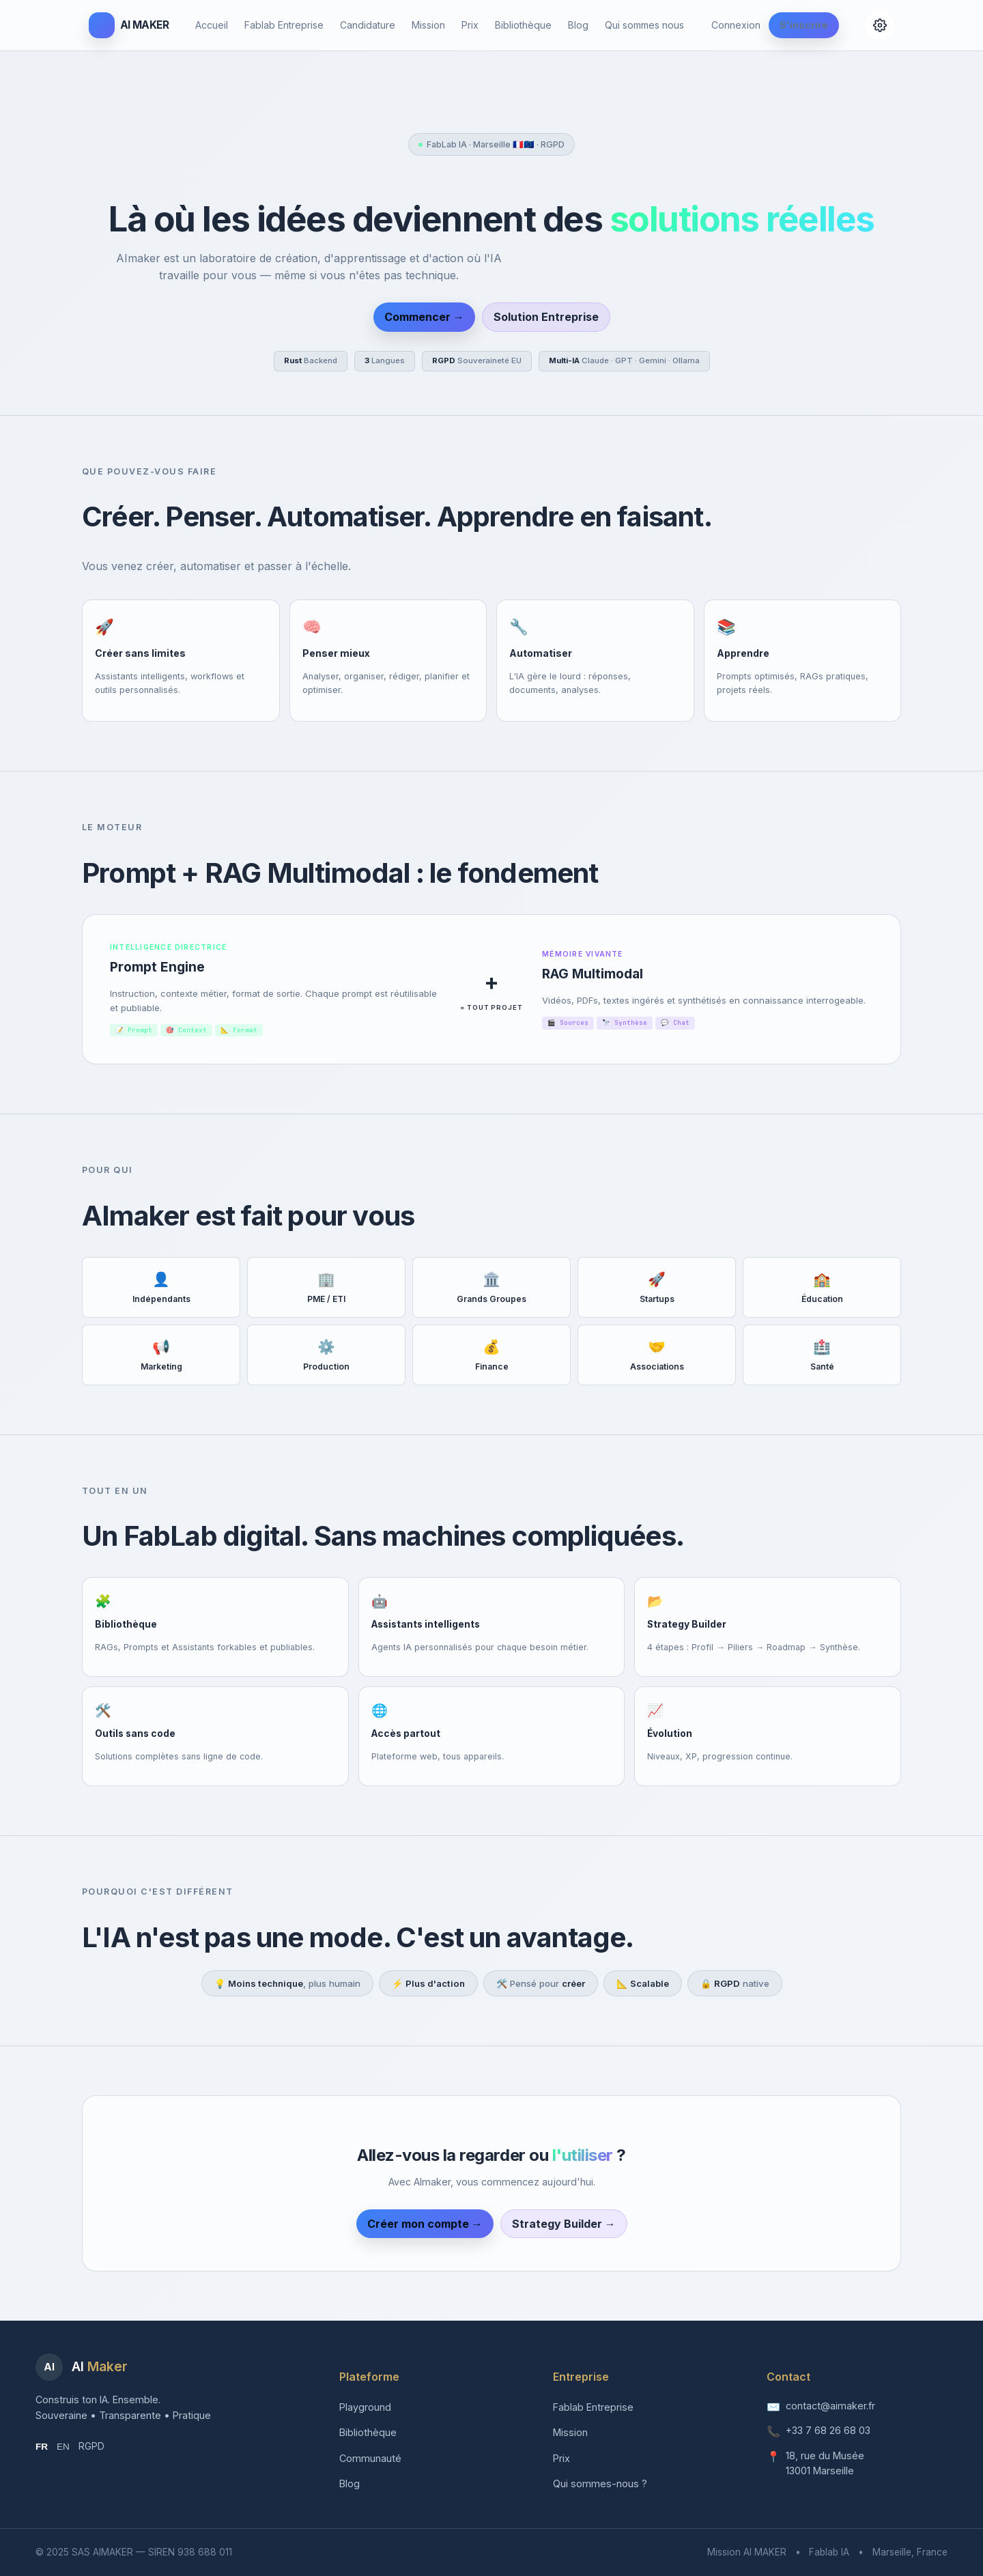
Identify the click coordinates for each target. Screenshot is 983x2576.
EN (63, 2446)
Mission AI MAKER (746, 2552)
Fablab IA (829, 2552)
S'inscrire (804, 25)
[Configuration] (880, 25)
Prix (470, 25)
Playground (365, 2407)
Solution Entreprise (546, 317)
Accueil (211, 25)
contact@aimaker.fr (830, 2405)
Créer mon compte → (425, 2224)
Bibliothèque (523, 25)
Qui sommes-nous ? (600, 2483)
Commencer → (424, 317)
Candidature (367, 25)
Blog (578, 25)
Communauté (370, 2458)
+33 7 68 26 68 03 (828, 2430)
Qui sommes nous (644, 25)
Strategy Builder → (564, 2224)
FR (41, 2446)
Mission (428, 25)
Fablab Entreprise (284, 25)
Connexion (735, 25)
